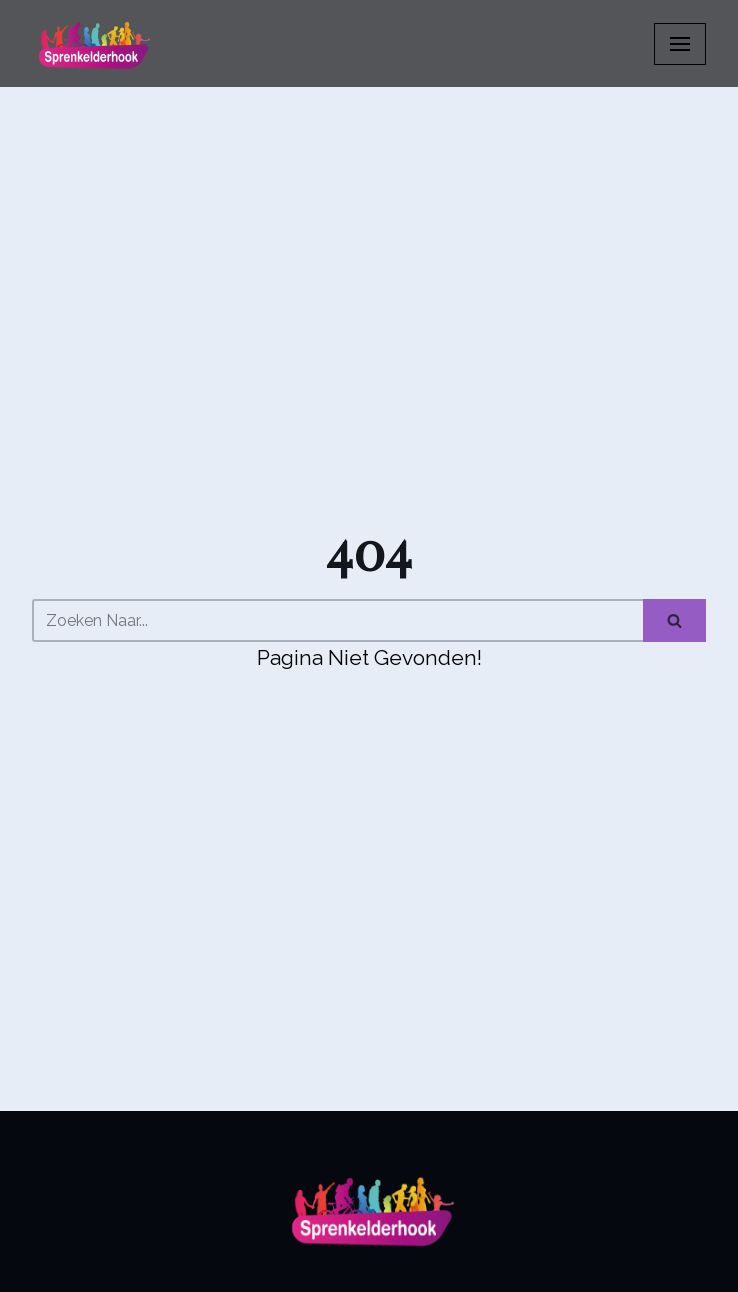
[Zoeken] (337, 620)
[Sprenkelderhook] (92, 43)
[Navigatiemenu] (680, 44)
